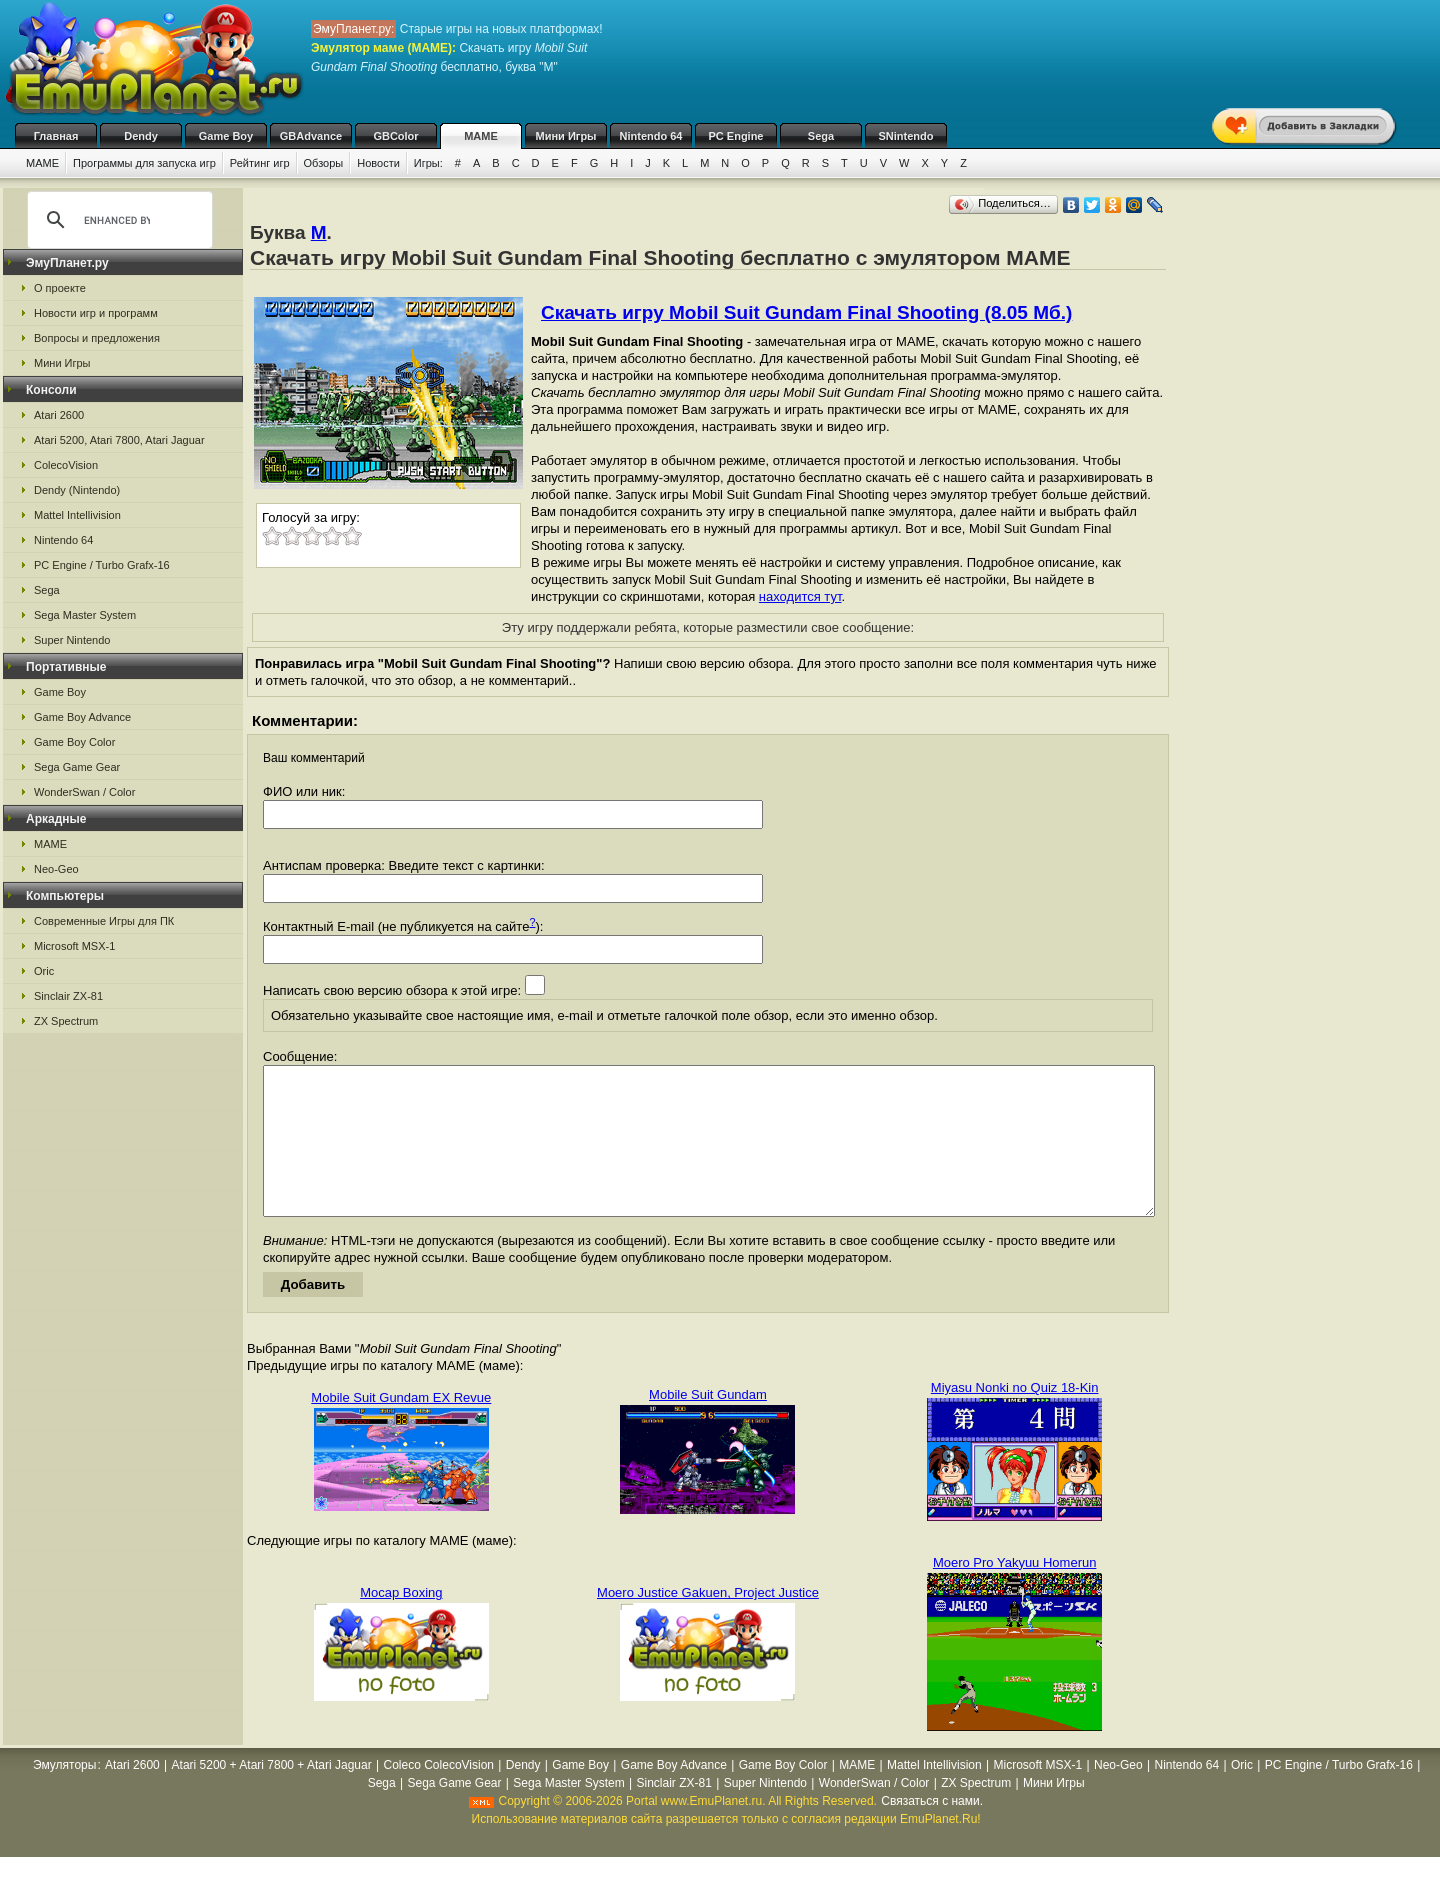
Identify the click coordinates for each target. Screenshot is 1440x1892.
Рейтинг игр (260, 163)
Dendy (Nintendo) (77, 490)
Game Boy (226, 136)
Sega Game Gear (77, 767)
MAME (481, 136)
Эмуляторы (64, 1795)
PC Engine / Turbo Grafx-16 (102, 565)
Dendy (141, 136)
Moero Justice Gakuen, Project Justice (708, 1622)
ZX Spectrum (66, 1021)
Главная (56, 136)
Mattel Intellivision (77, 515)
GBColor (395, 136)
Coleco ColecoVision (439, 1795)
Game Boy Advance (82, 717)
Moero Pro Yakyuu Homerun (1015, 1592)
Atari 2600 (59, 415)
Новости (378, 163)
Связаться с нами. (932, 1831)
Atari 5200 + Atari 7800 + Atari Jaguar (272, 1795)
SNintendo (906, 136)
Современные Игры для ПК (104, 921)
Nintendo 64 (651, 136)
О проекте (60, 288)
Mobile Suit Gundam (708, 1424)
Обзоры (324, 163)
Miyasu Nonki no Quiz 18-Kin (1015, 1417)
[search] (117, 220)
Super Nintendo (72, 640)
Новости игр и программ (96, 313)
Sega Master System (85, 615)
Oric (44, 971)
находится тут (800, 596)
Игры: (428, 163)
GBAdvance (311, 136)
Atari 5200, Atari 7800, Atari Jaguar (119, 440)
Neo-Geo (56, 869)
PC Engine (735, 136)
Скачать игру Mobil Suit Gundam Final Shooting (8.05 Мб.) (806, 312)
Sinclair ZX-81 (68, 996)
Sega (821, 136)
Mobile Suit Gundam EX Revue (401, 1427)
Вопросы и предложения (97, 338)
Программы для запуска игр (144, 163)
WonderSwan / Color (84, 792)
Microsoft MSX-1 (74, 946)
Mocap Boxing (401, 1622)
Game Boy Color (74, 742)
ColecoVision (66, 465)
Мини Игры (566, 136)
